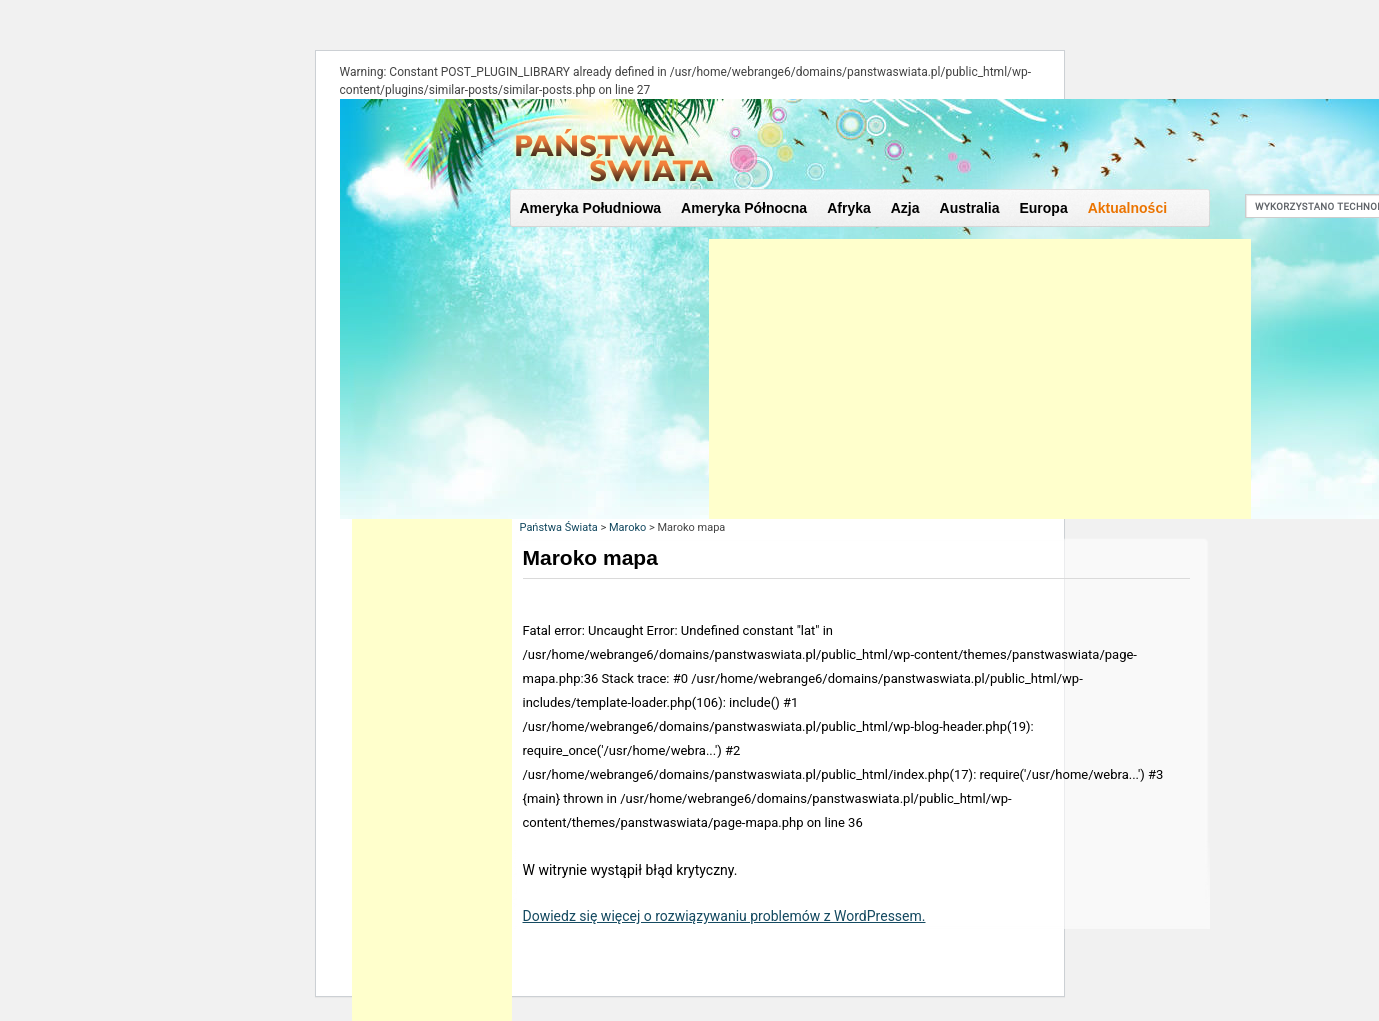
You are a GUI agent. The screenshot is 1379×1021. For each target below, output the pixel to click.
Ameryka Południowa (591, 208)
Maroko (627, 527)
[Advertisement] (980, 379)
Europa (1043, 208)
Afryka (849, 208)
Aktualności (1127, 208)
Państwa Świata (559, 527)
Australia (970, 208)
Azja (905, 208)
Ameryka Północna (744, 208)
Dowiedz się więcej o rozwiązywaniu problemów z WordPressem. (724, 916)
